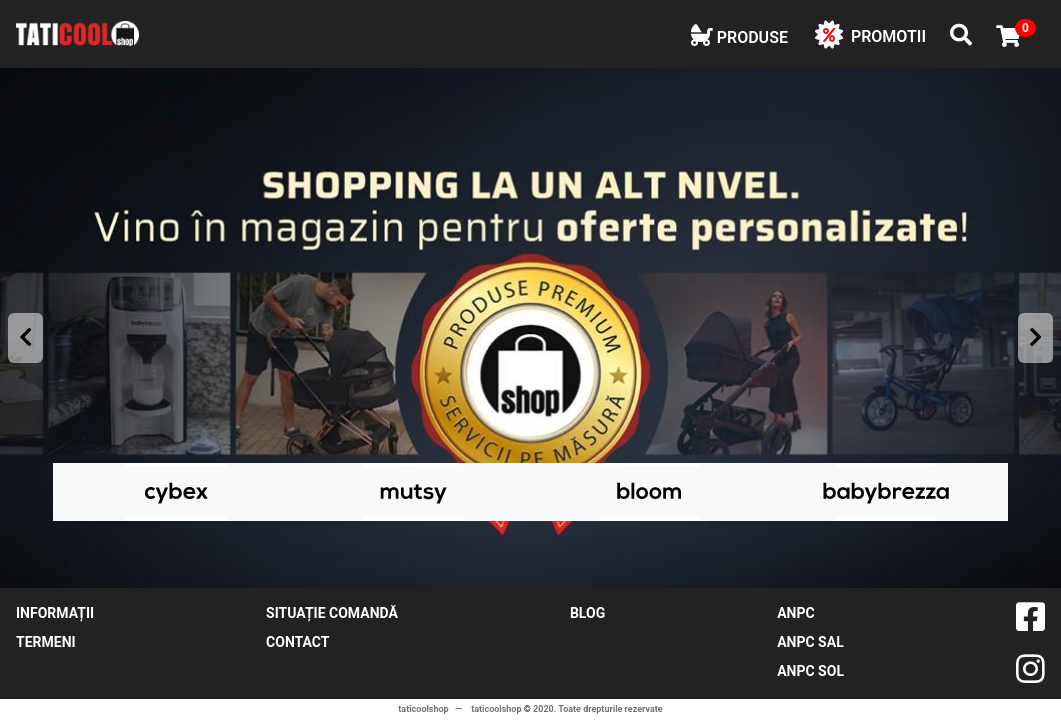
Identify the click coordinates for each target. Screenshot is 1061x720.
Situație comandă (332, 613)
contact (297, 642)
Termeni (46, 642)
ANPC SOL (810, 671)
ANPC (795, 613)
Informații (55, 613)
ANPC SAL (810, 642)
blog (587, 613)
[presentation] (25, 338)
